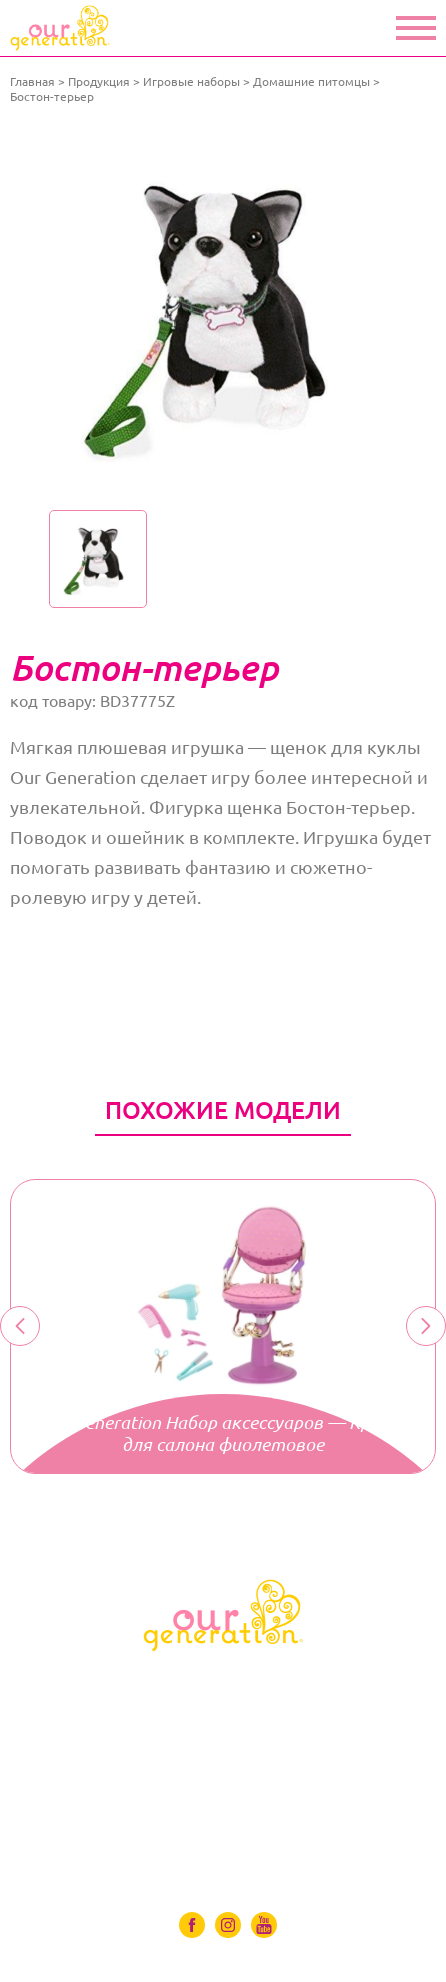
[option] (223, 312)
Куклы (223, 1683)
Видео (223, 1795)
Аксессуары (223, 1739)
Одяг (223, 1711)
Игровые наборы (191, 81)
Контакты (223, 1851)
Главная (32, 81)
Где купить (223, 1823)
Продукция (99, 81)
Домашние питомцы (311, 81)
